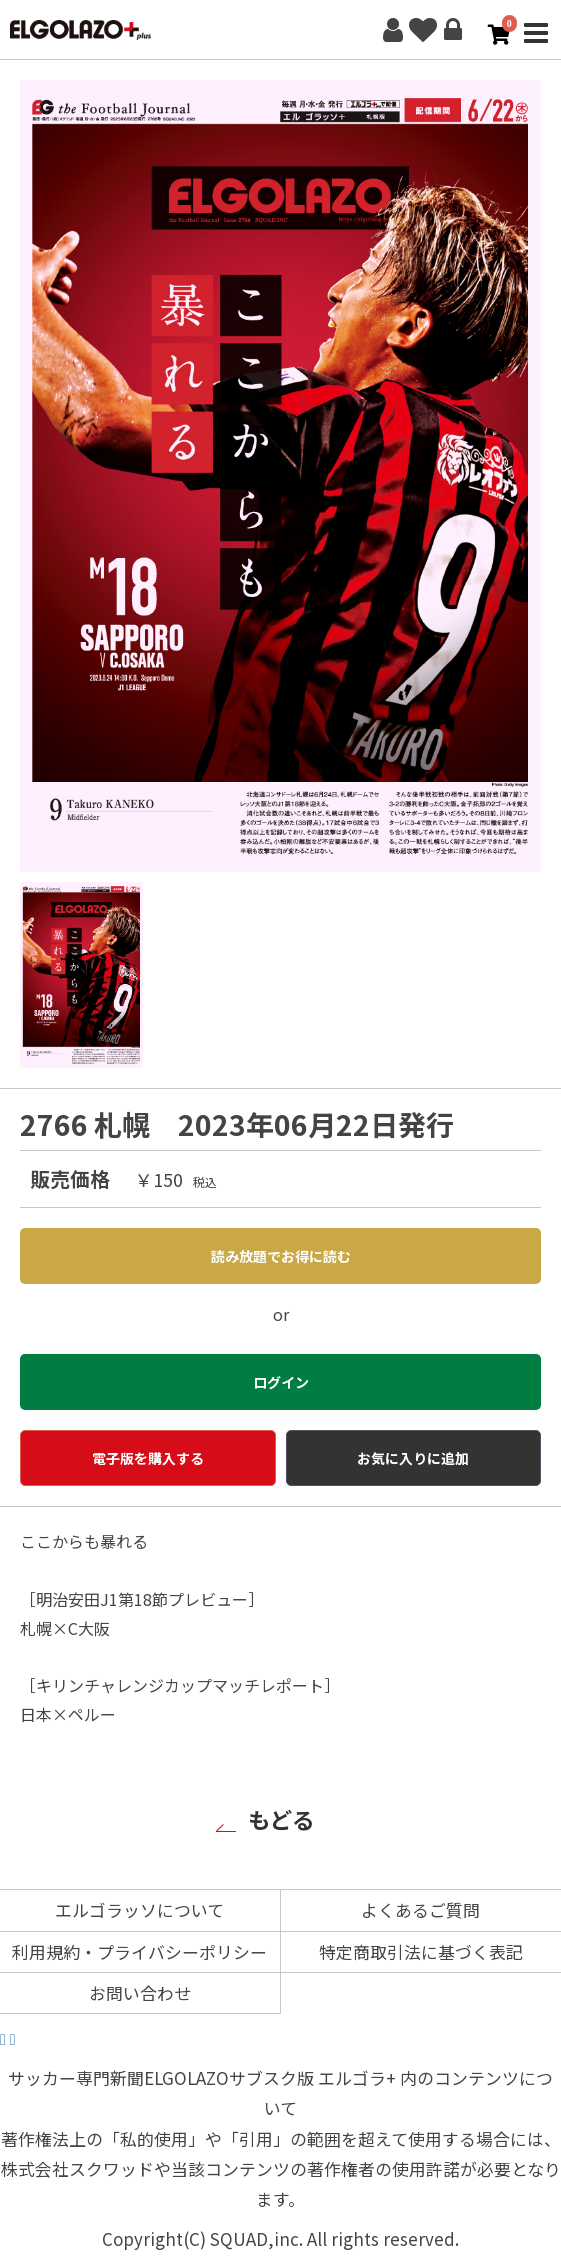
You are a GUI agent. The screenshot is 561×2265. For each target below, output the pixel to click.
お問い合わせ (140, 1992)
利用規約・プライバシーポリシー (139, 1951)
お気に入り (423, 30)
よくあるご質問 (420, 1909)
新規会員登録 (393, 30)
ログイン (453, 30)
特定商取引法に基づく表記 (421, 1951)
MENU (536, 44)
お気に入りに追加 (413, 1458)
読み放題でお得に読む (281, 1256)
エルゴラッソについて (139, 1909)
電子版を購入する (148, 1458)
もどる (281, 1819)
